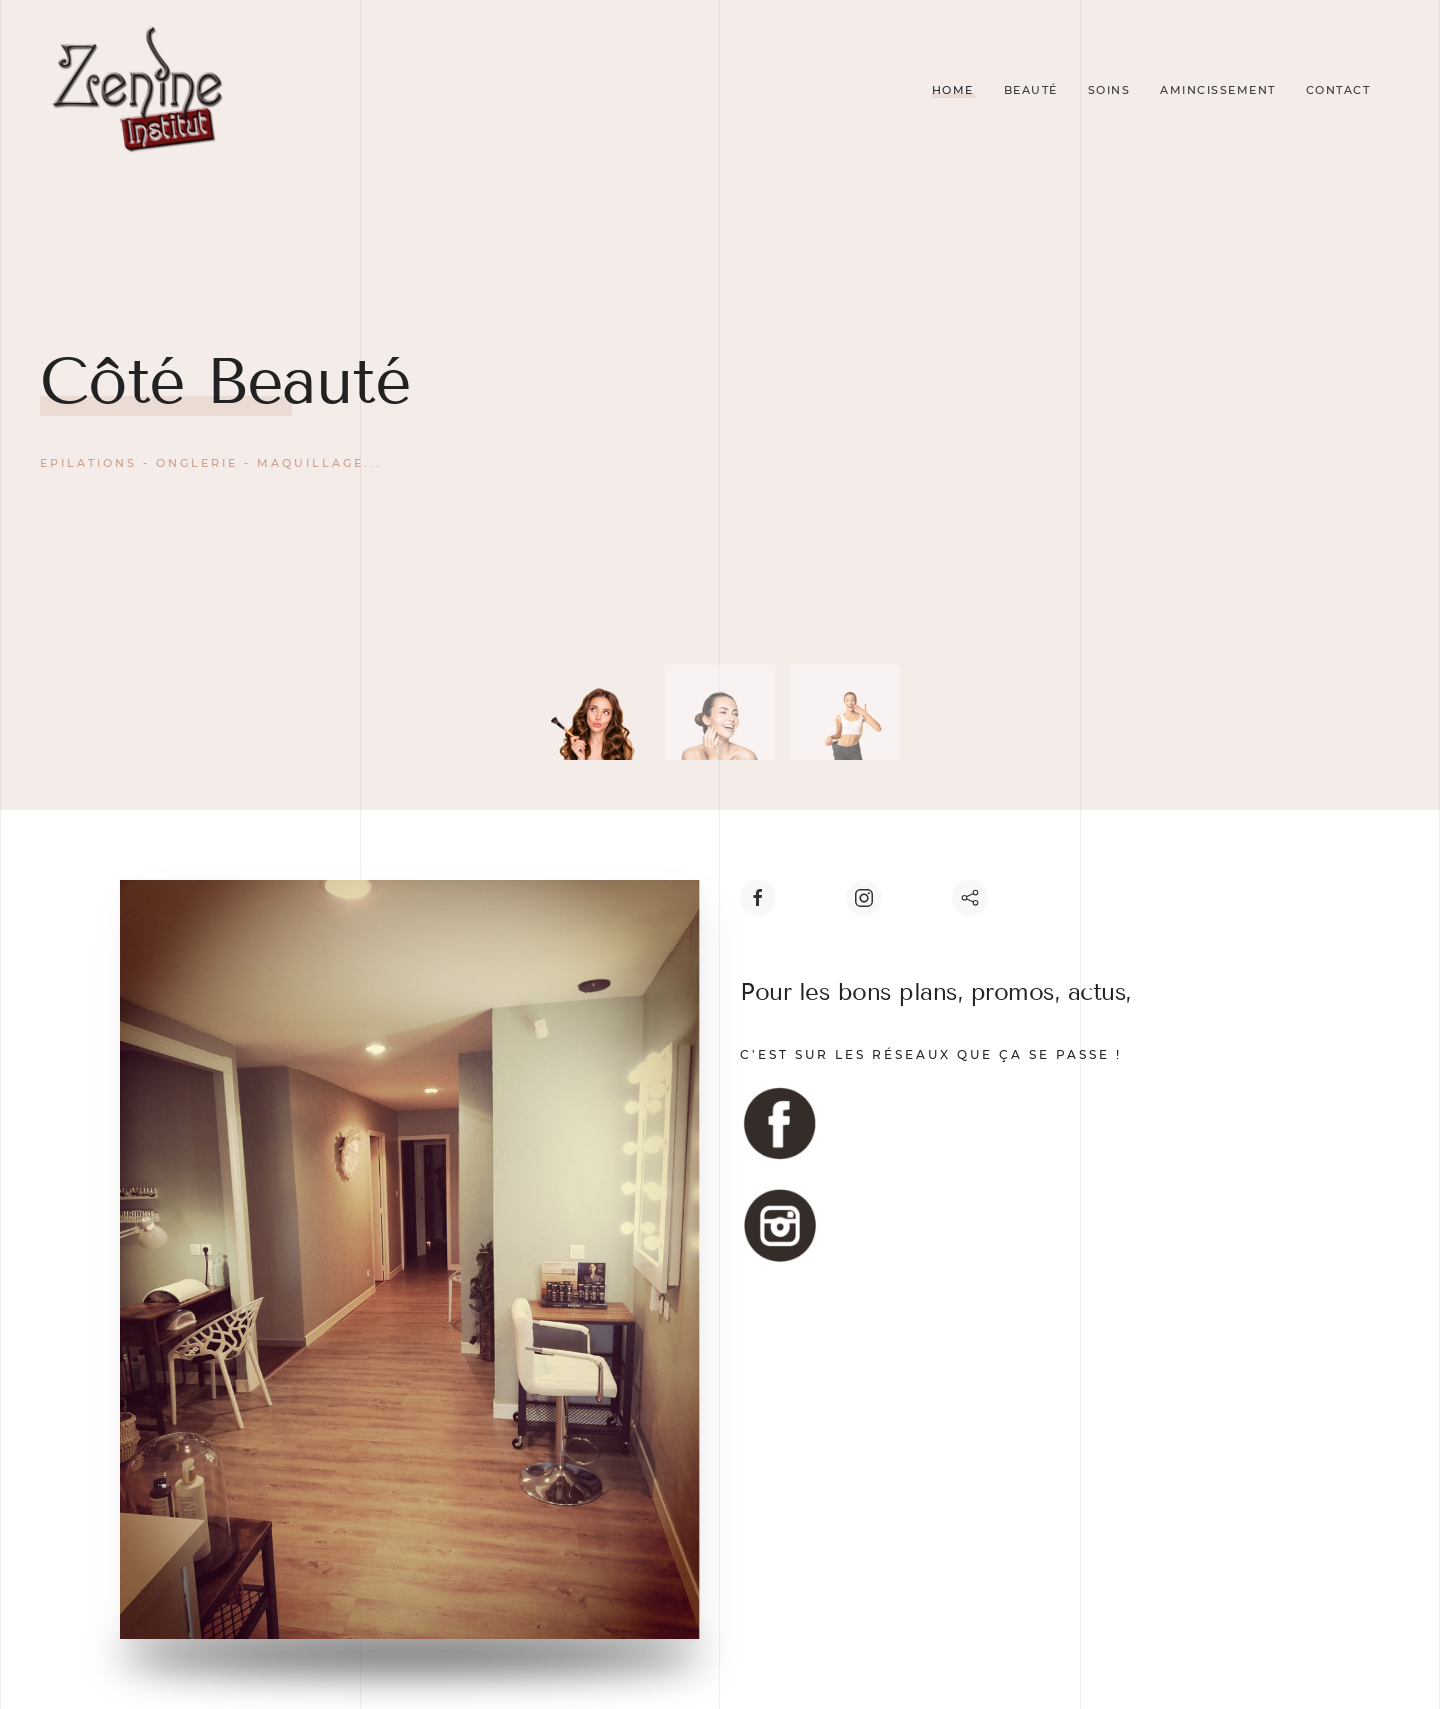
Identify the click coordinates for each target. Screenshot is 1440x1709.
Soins (1109, 90)
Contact (1338, 90)
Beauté (1031, 90)
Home (953, 90)
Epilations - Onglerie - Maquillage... (211, 463)
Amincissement (1218, 90)
